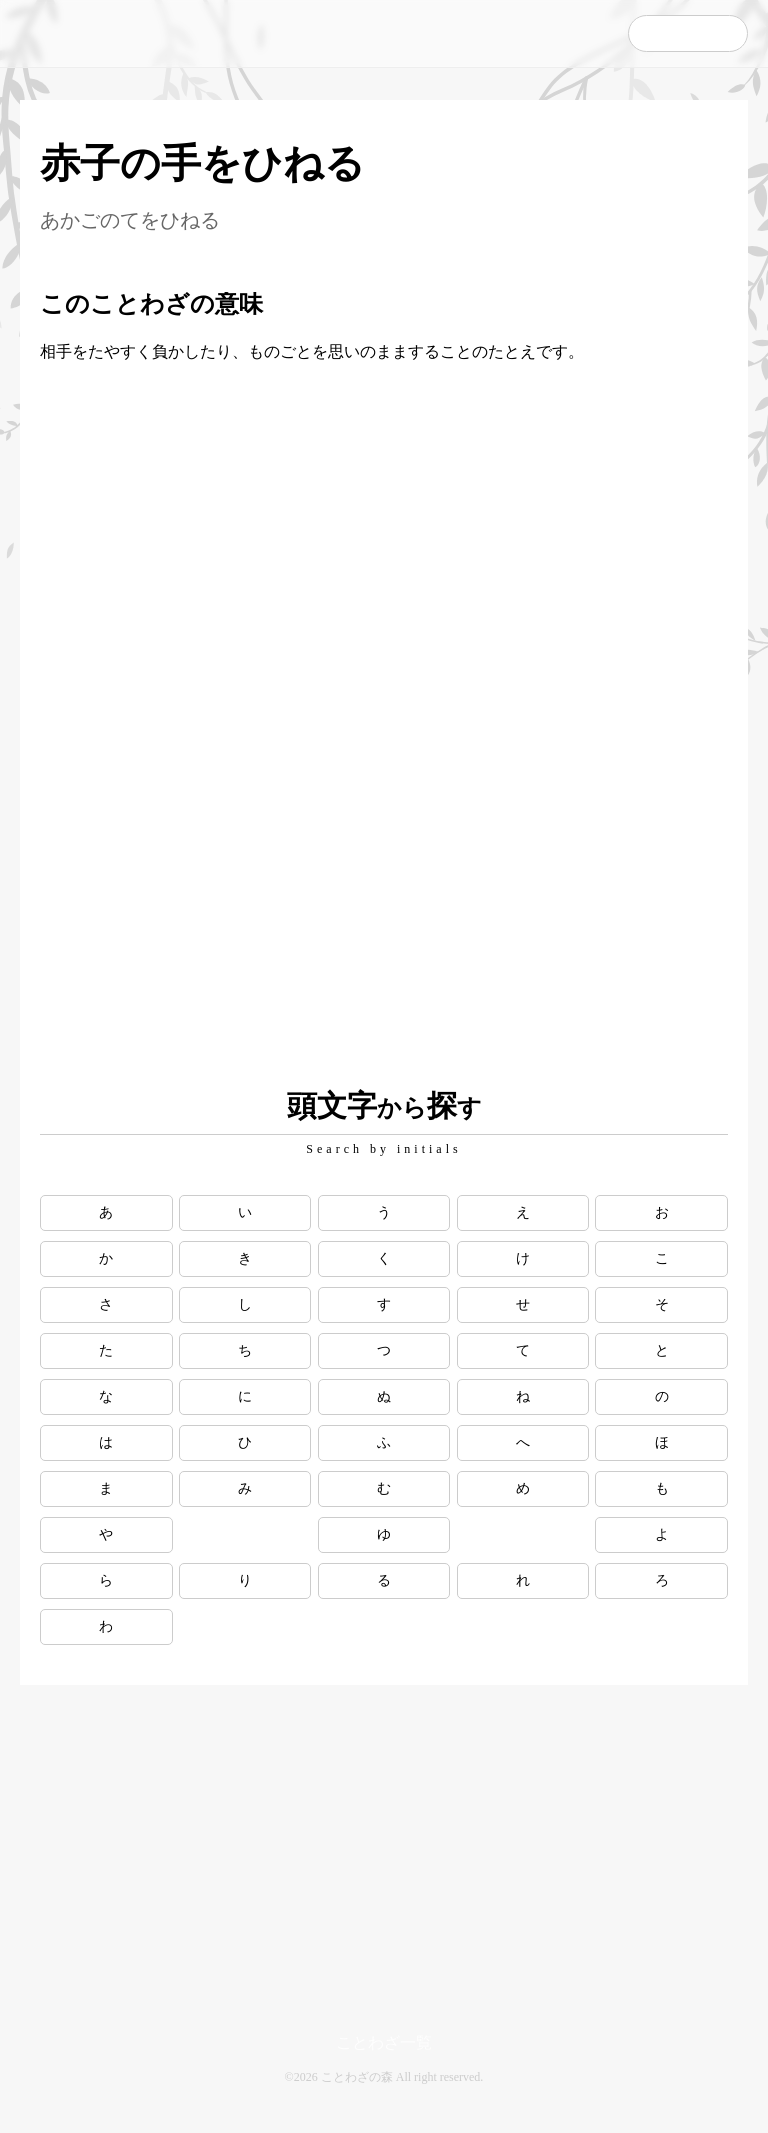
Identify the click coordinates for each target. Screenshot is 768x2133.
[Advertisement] (384, 497)
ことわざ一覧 (384, 2042)
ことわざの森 (110, 33)
